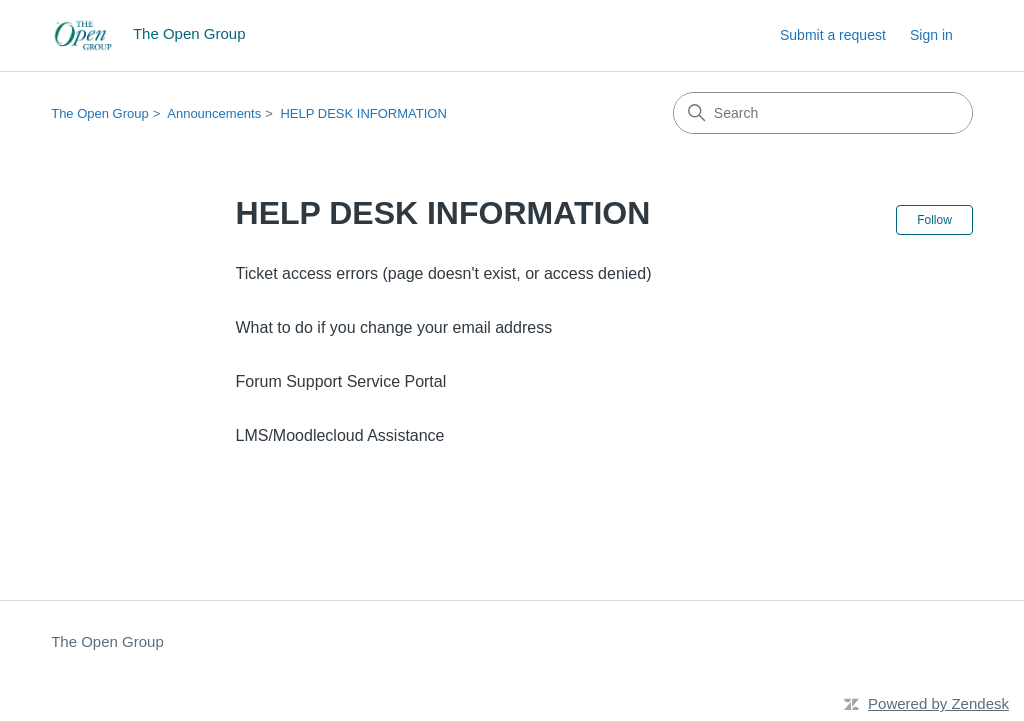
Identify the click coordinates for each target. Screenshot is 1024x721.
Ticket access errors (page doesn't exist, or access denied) (444, 273)
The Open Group (100, 113)
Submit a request (833, 35)
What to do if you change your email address (394, 327)
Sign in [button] (931, 35)
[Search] (823, 113)
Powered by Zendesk (938, 703)
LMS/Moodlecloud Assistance (340, 435)
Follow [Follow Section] (934, 220)
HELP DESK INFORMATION (363, 113)
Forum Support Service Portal (341, 381)
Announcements (214, 113)
